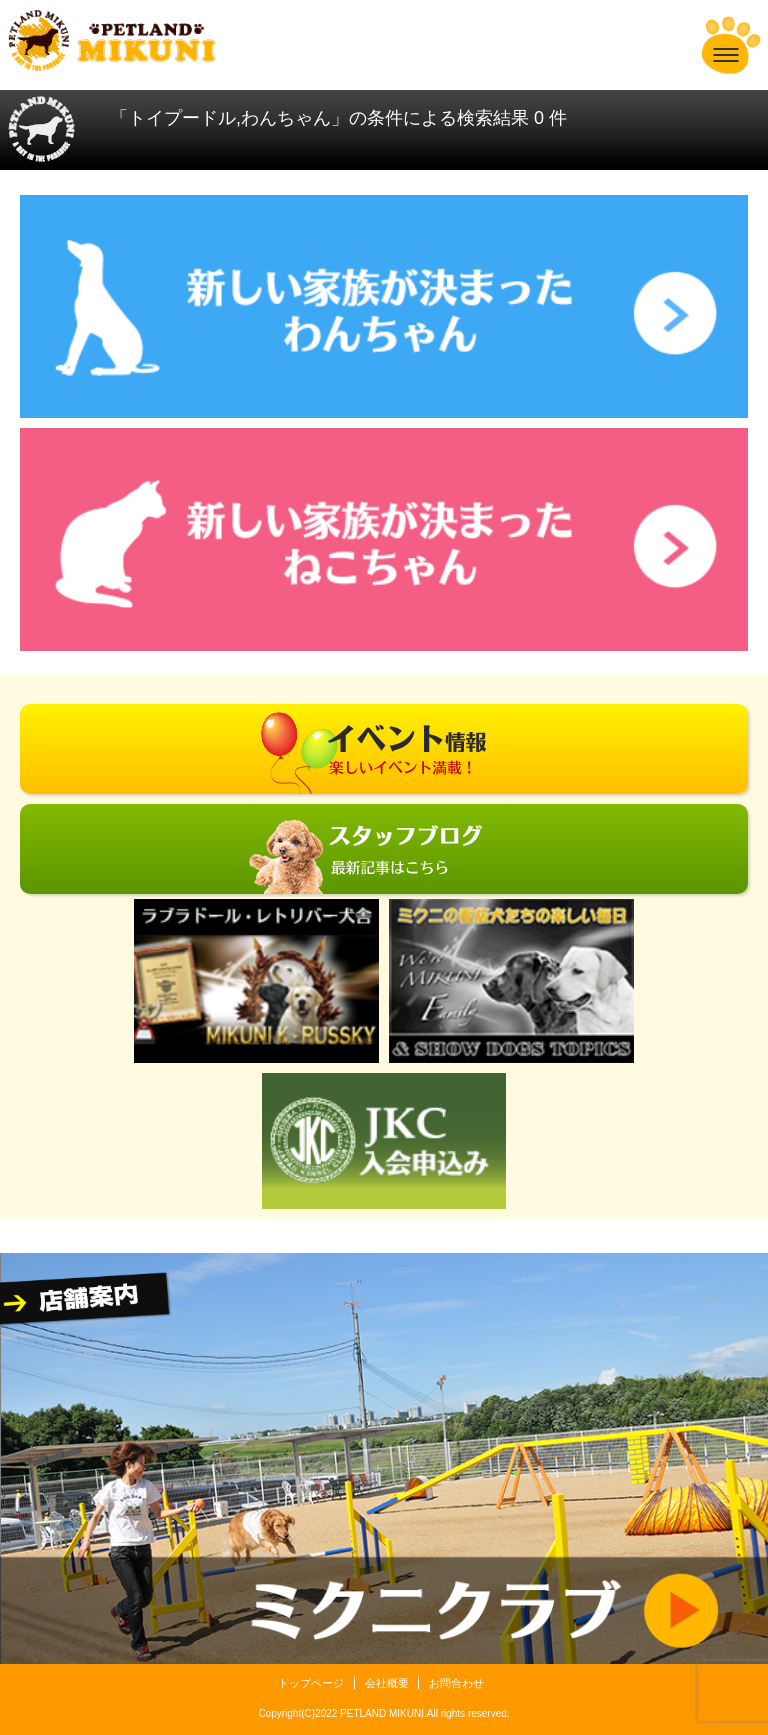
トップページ (311, 1683)
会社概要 (387, 1683)
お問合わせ (456, 1683)
